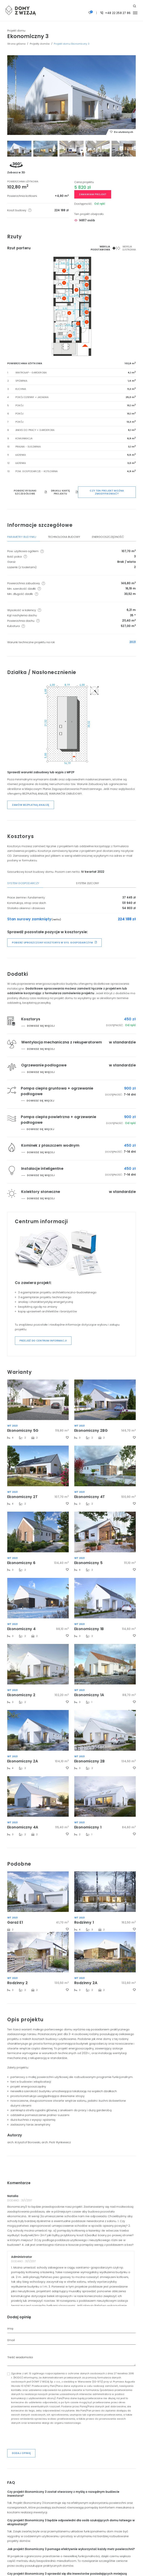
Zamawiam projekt (93, 194)
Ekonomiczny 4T (89, 1496)
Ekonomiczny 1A (89, 1694)
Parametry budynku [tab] (21, 537)
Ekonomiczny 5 (88, 1562)
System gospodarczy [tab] (23, 883)
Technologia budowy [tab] (64, 537)
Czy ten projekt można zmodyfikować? (107, 492)
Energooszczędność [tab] (108, 537)
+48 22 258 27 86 (115, 13)
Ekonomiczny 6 (21, 1562)
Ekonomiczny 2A (22, 1761)
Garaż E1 (15, 1922)
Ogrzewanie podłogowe (43, 1065)
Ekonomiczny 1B (89, 1628)
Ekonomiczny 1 (87, 1827)
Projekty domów (40, 44)
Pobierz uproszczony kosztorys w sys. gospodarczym (54, 942)
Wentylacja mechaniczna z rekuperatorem (61, 1042)
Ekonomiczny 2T (22, 1496)
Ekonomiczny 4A (22, 1827)
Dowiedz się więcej (41, 1026)
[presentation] (35, 2438)
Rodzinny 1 (84, 1922)
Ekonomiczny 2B (89, 1761)
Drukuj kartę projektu (64, 492)
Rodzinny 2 (17, 1982)
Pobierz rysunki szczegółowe (30, 492)
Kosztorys (30, 1019)
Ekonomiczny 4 (21, 1628)
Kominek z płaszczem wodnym (50, 1145)
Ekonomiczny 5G (23, 1430)
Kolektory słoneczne (40, 1191)
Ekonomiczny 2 (21, 1694)
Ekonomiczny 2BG (91, 1430)
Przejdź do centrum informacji (43, 1340)
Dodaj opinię (21, 2453)
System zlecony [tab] (87, 883)
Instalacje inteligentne (42, 1168)
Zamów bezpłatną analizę (30, 805)
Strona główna (16, 44)
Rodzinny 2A (85, 1982)
